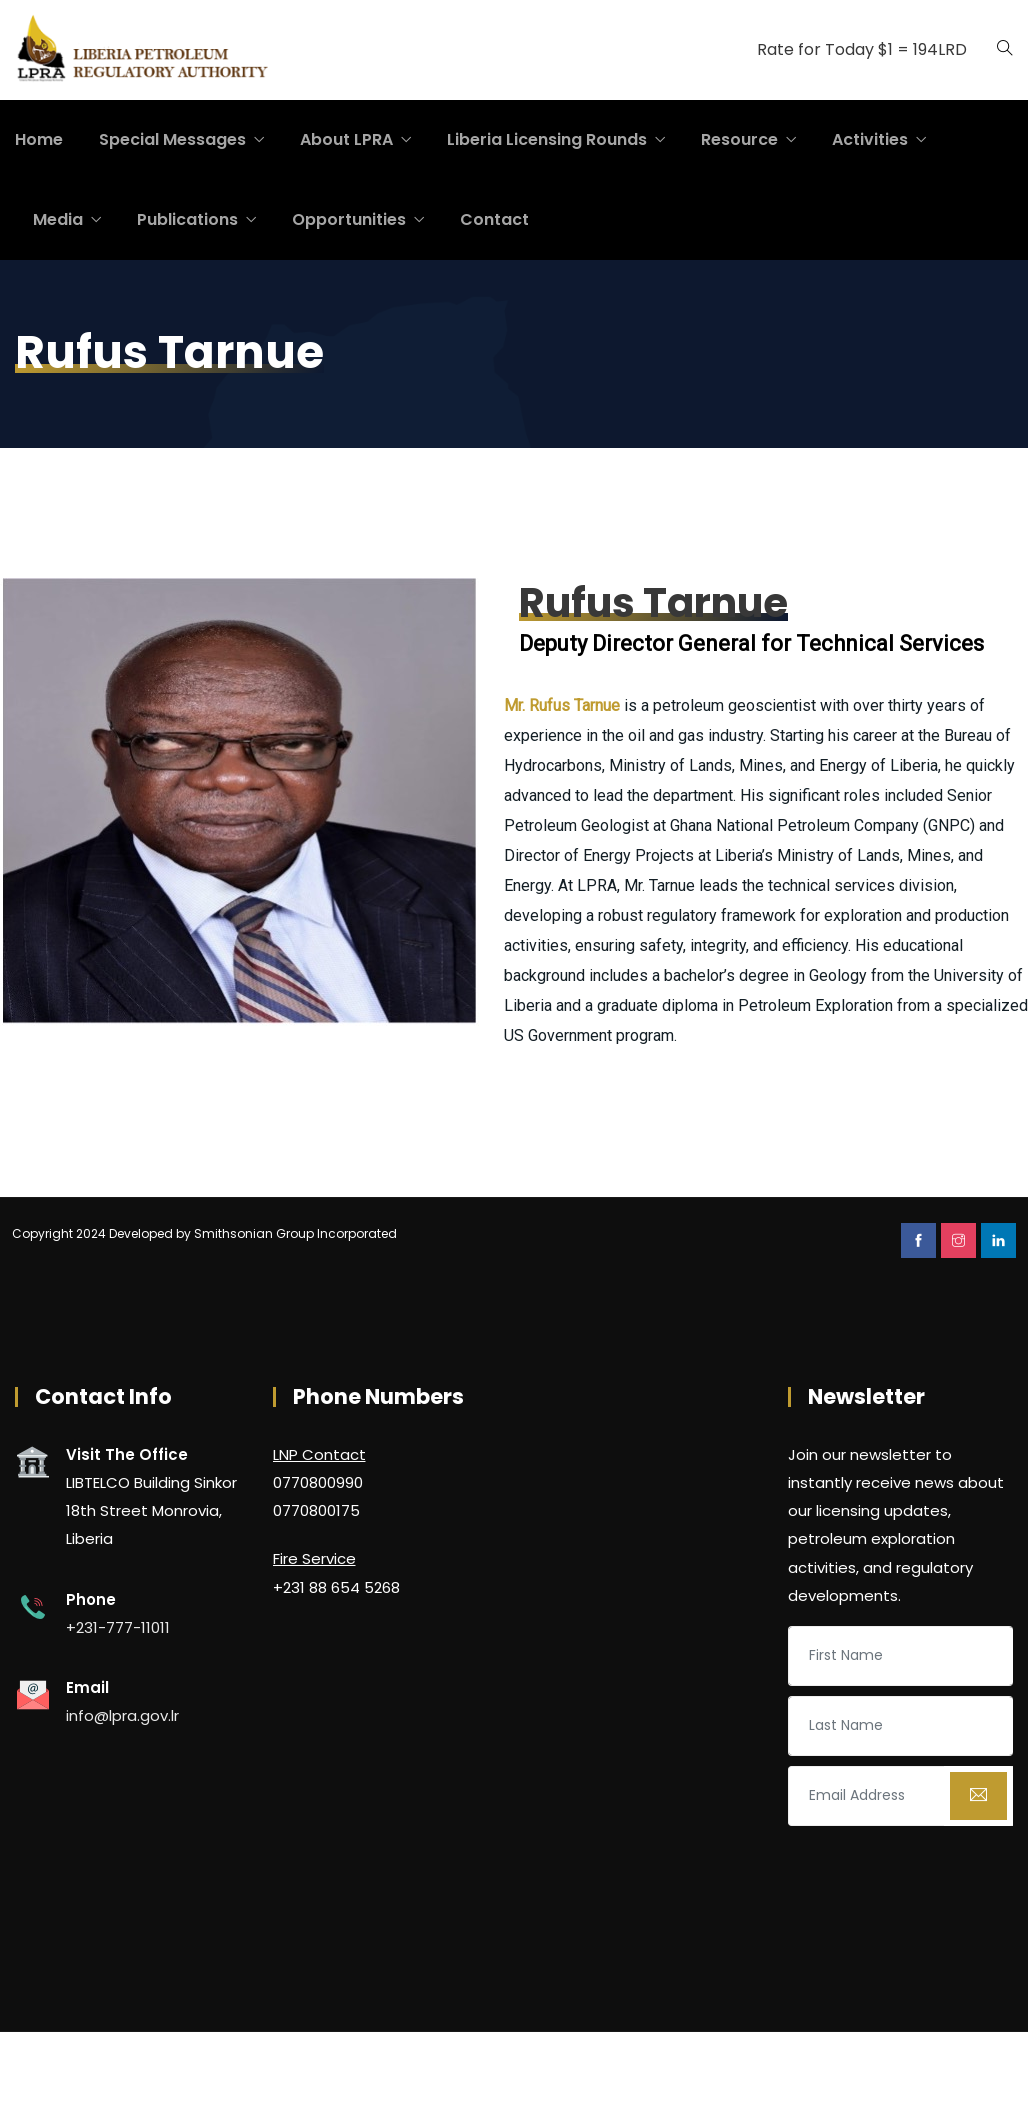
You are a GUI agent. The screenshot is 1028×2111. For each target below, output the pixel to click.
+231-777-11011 (118, 1627)
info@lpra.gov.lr (122, 1715)
